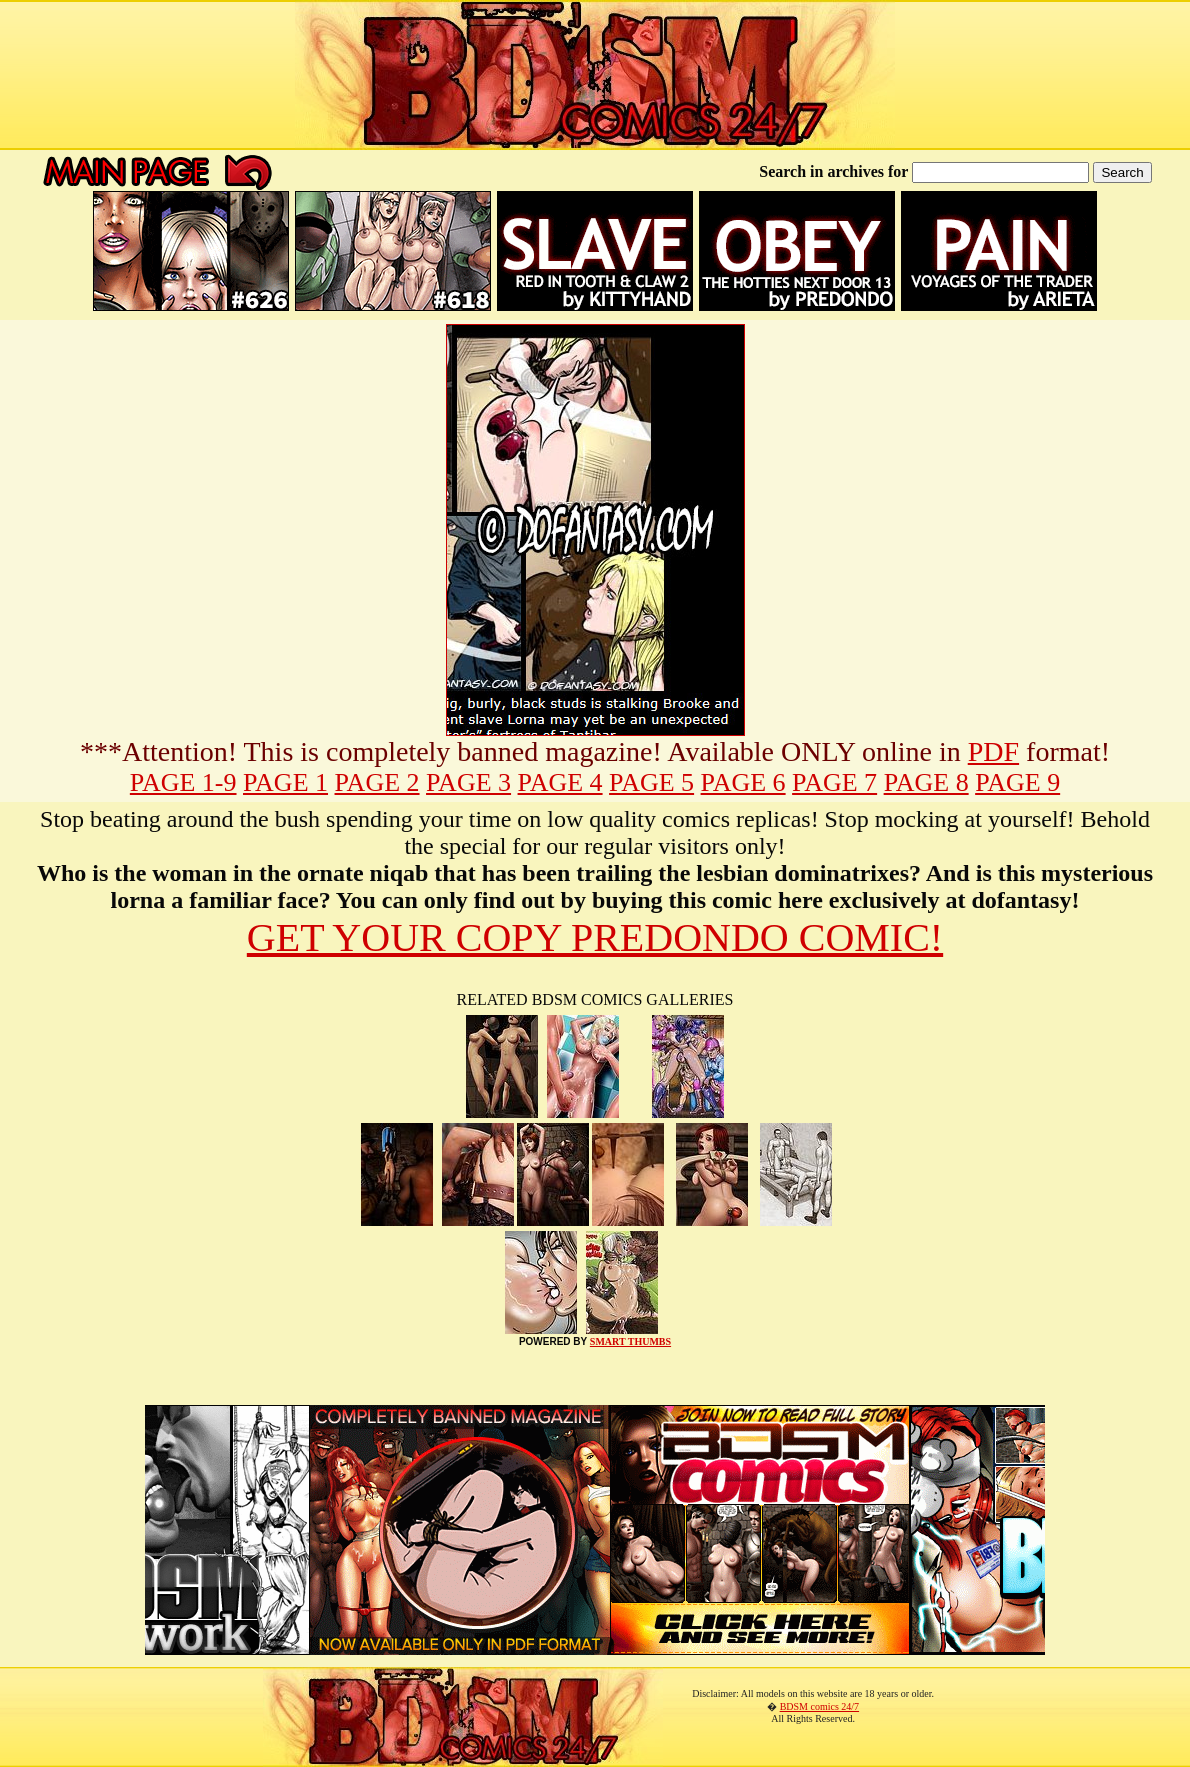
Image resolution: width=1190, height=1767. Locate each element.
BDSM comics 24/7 (819, 1706)
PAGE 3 (468, 782)
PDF (993, 751)
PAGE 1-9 (183, 782)
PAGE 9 (1017, 782)
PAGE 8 (926, 782)
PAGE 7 (834, 782)
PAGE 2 (377, 782)
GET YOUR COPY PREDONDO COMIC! (595, 937)
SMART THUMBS (630, 1341)
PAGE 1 (285, 782)
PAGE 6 (743, 782)
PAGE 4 (560, 782)
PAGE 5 (651, 782)
